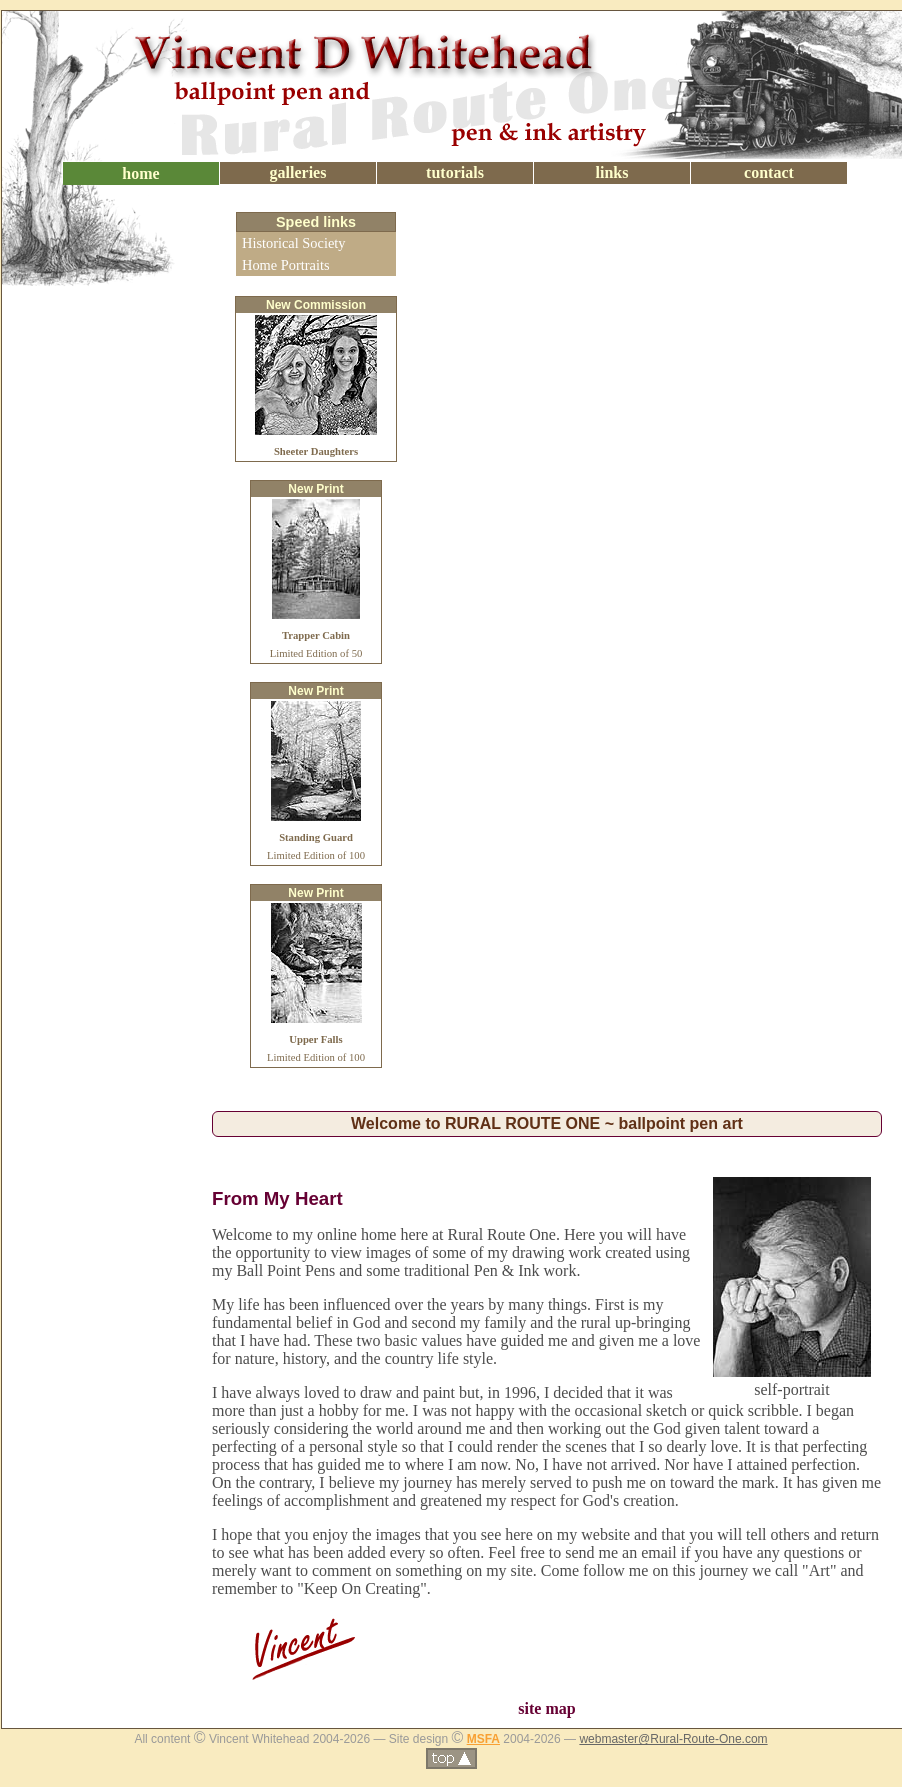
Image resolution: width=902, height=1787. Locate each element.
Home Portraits (286, 265)
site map (546, 1708)
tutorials (455, 172)
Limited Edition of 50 (316, 635)
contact (769, 172)
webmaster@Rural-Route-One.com (673, 1739)
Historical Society (294, 243)
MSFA (483, 1739)
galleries (298, 172)
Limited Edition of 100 (316, 837)
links (612, 172)
